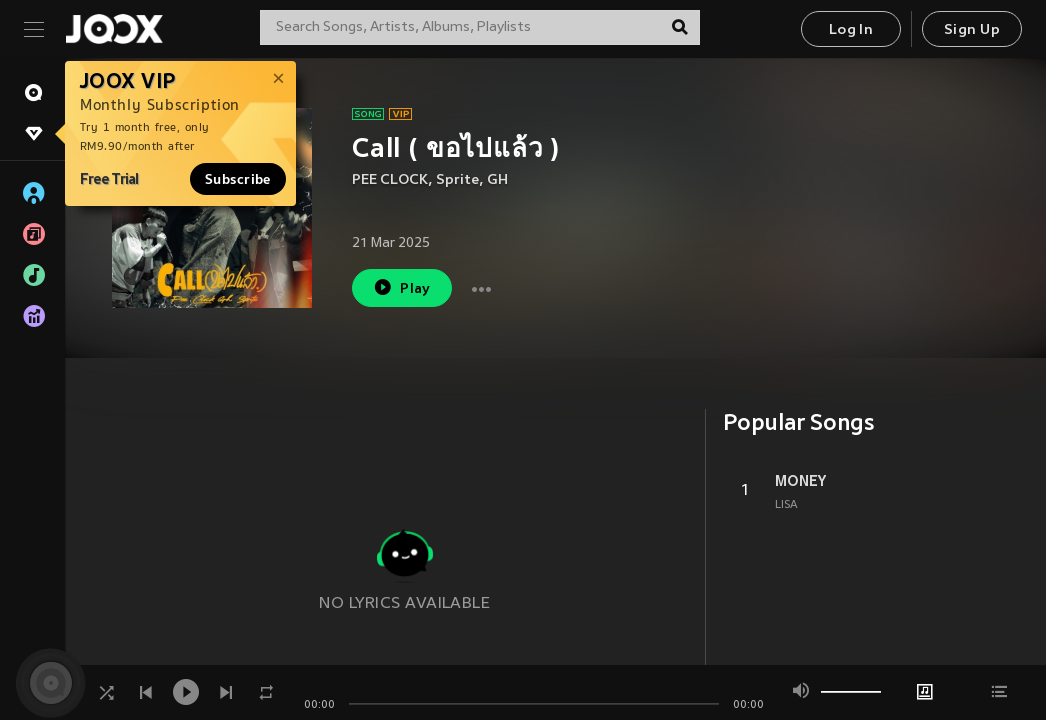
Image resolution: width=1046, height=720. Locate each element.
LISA (786, 505)
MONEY (800, 481)
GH (497, 180)
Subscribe (238, 179)
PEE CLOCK (390, 180)
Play (401, 287)
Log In (851, 30)
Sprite (457, 180)
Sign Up (972, 30)
